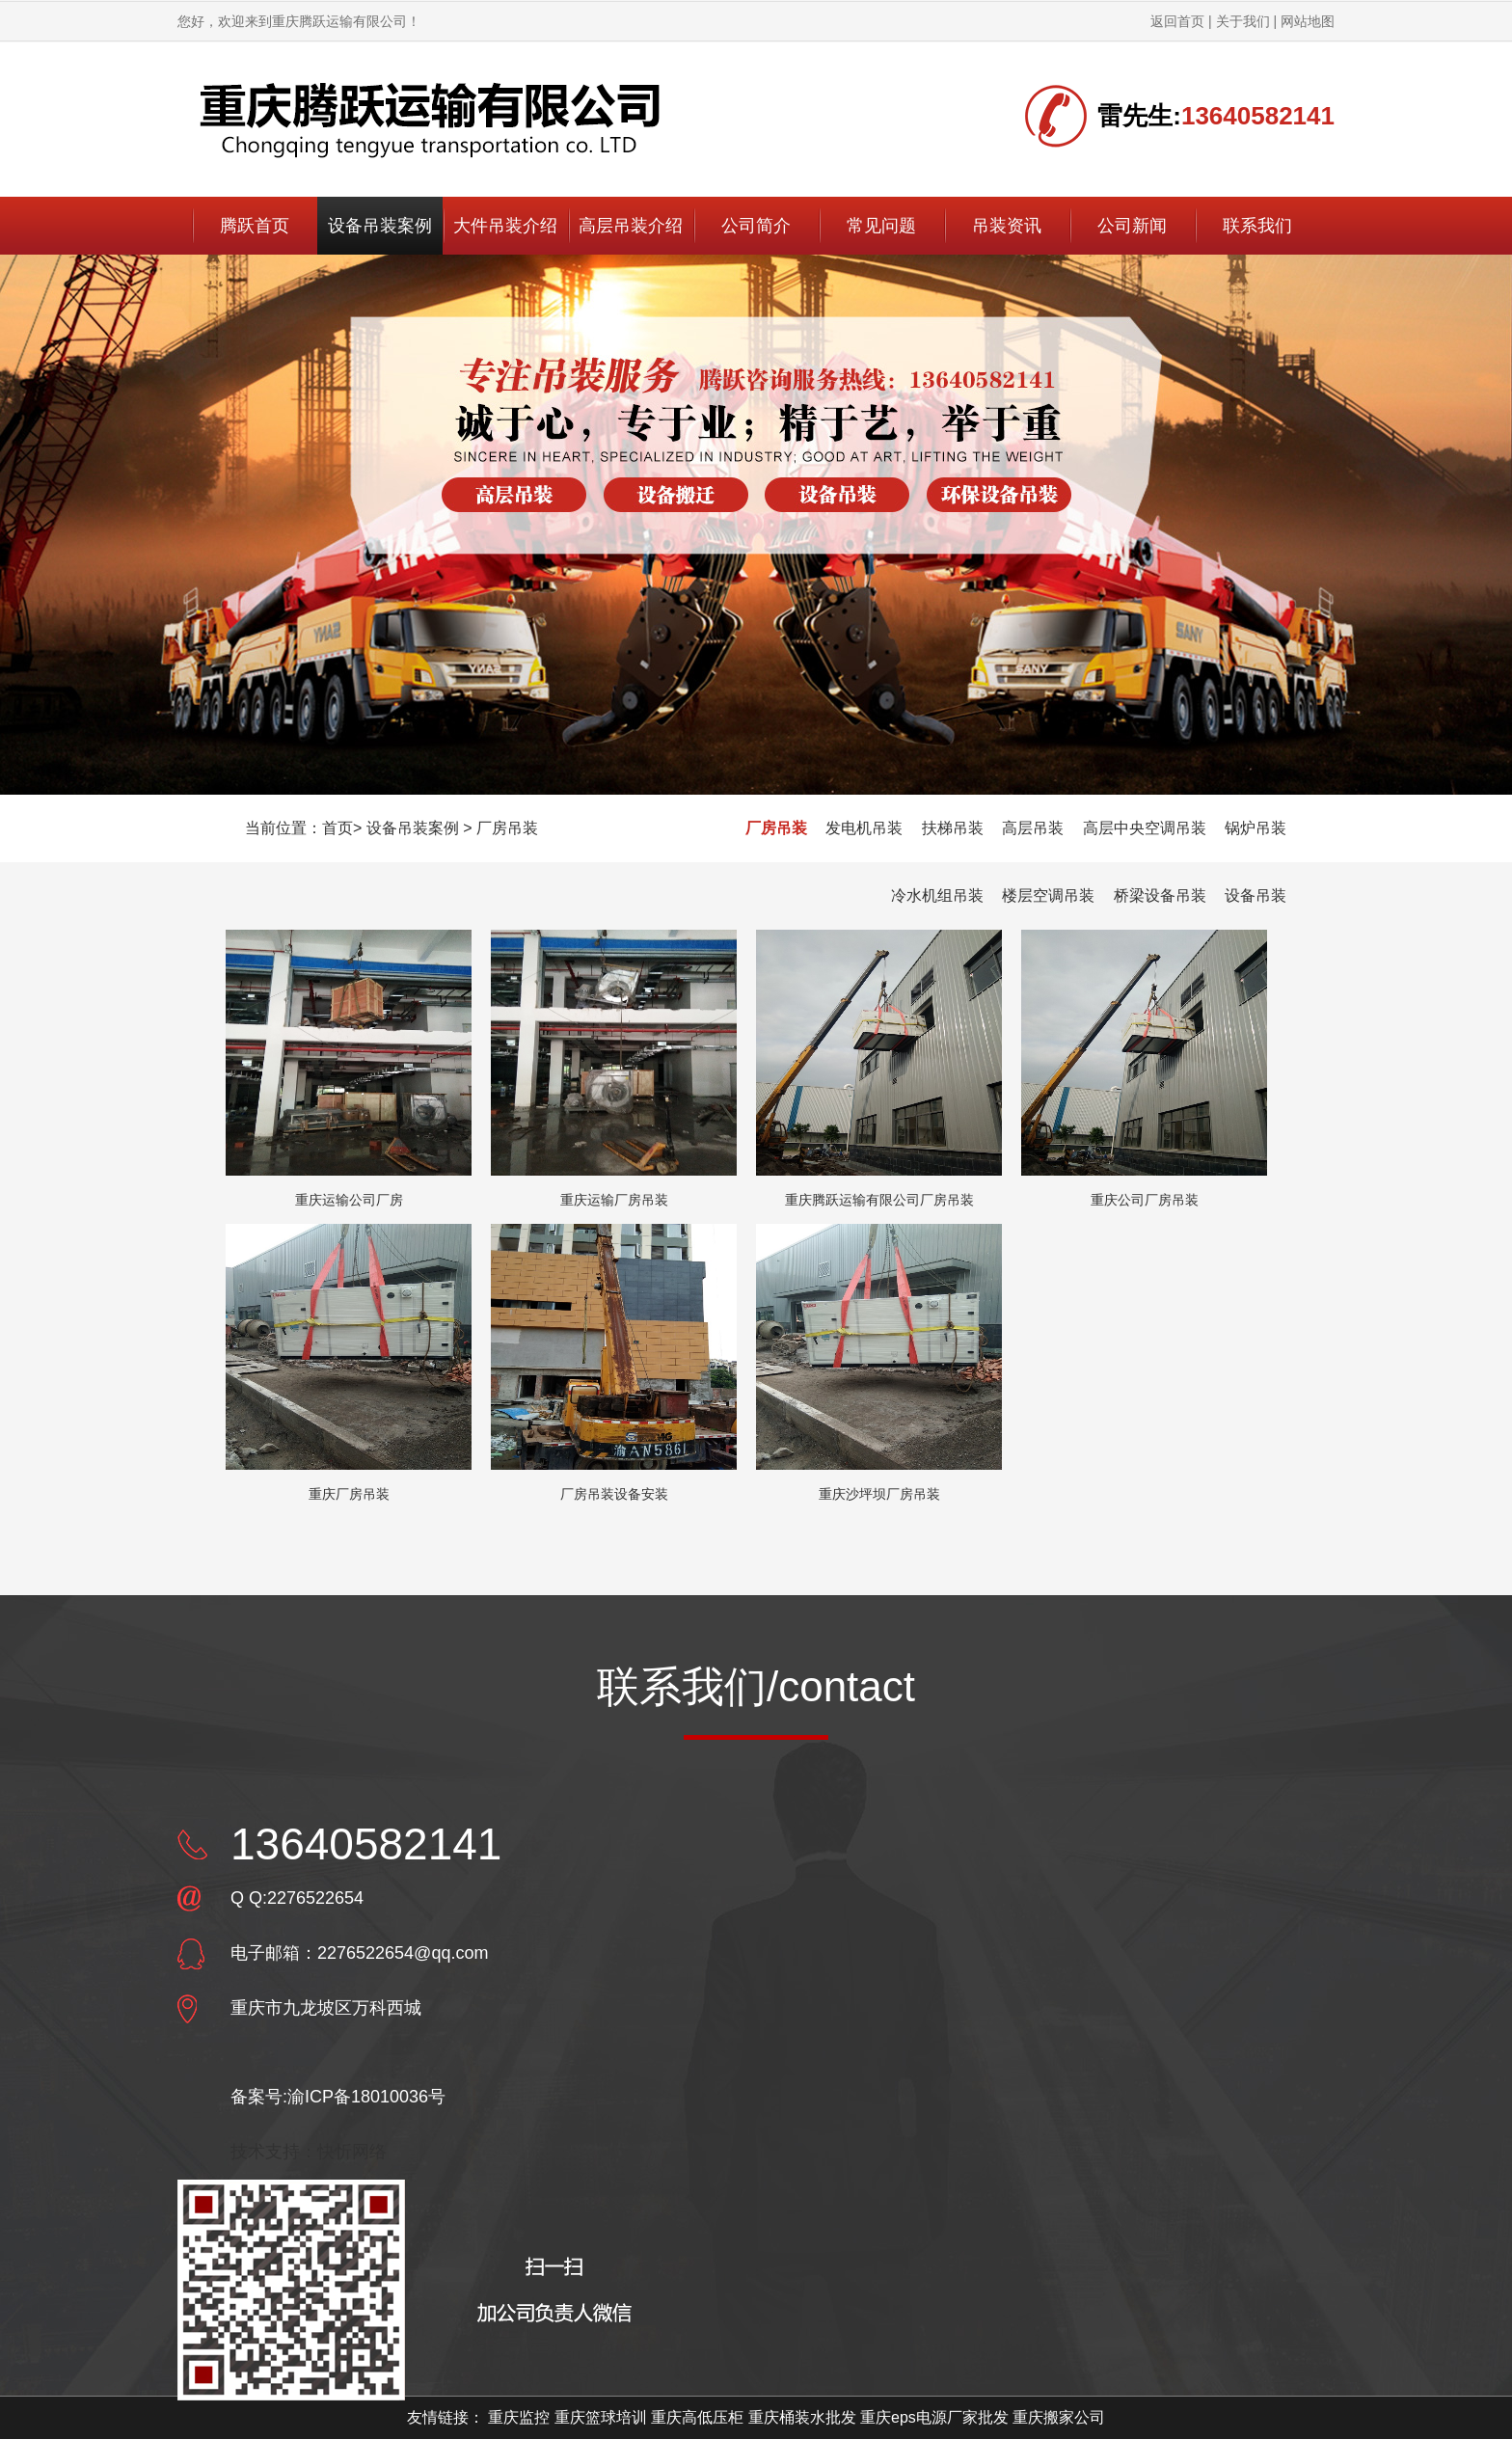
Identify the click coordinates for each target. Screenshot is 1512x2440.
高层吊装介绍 (631, 225)
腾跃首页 (254, 225)
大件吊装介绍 (505, 225)
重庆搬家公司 (1058, 2417)
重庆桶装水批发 (802, 2417)
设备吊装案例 (380, 225)
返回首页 (1177, 21)
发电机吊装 (864, 828)
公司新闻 (1132, 225)
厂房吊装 (507, 828)
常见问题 (881, 225)
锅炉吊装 (1255, 828)
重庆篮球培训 (600, 2417)
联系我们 (1257, 225)
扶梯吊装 (953, 828)
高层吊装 (1033, 828)
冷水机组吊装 (937, 895)
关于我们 (1243, 21)
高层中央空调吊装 (1144, 828)
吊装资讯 (1006, 225)
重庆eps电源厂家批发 (934, 2417)
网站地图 (1308, 21)
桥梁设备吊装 (1160, 895)
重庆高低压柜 (697, 2417)
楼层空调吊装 (1048, 895)
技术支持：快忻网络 (308, 2151)
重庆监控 (519, 2417)
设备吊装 (1255, 895)
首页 (337, 828)
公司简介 (756, 225)
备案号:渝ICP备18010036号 (338, 2096)
